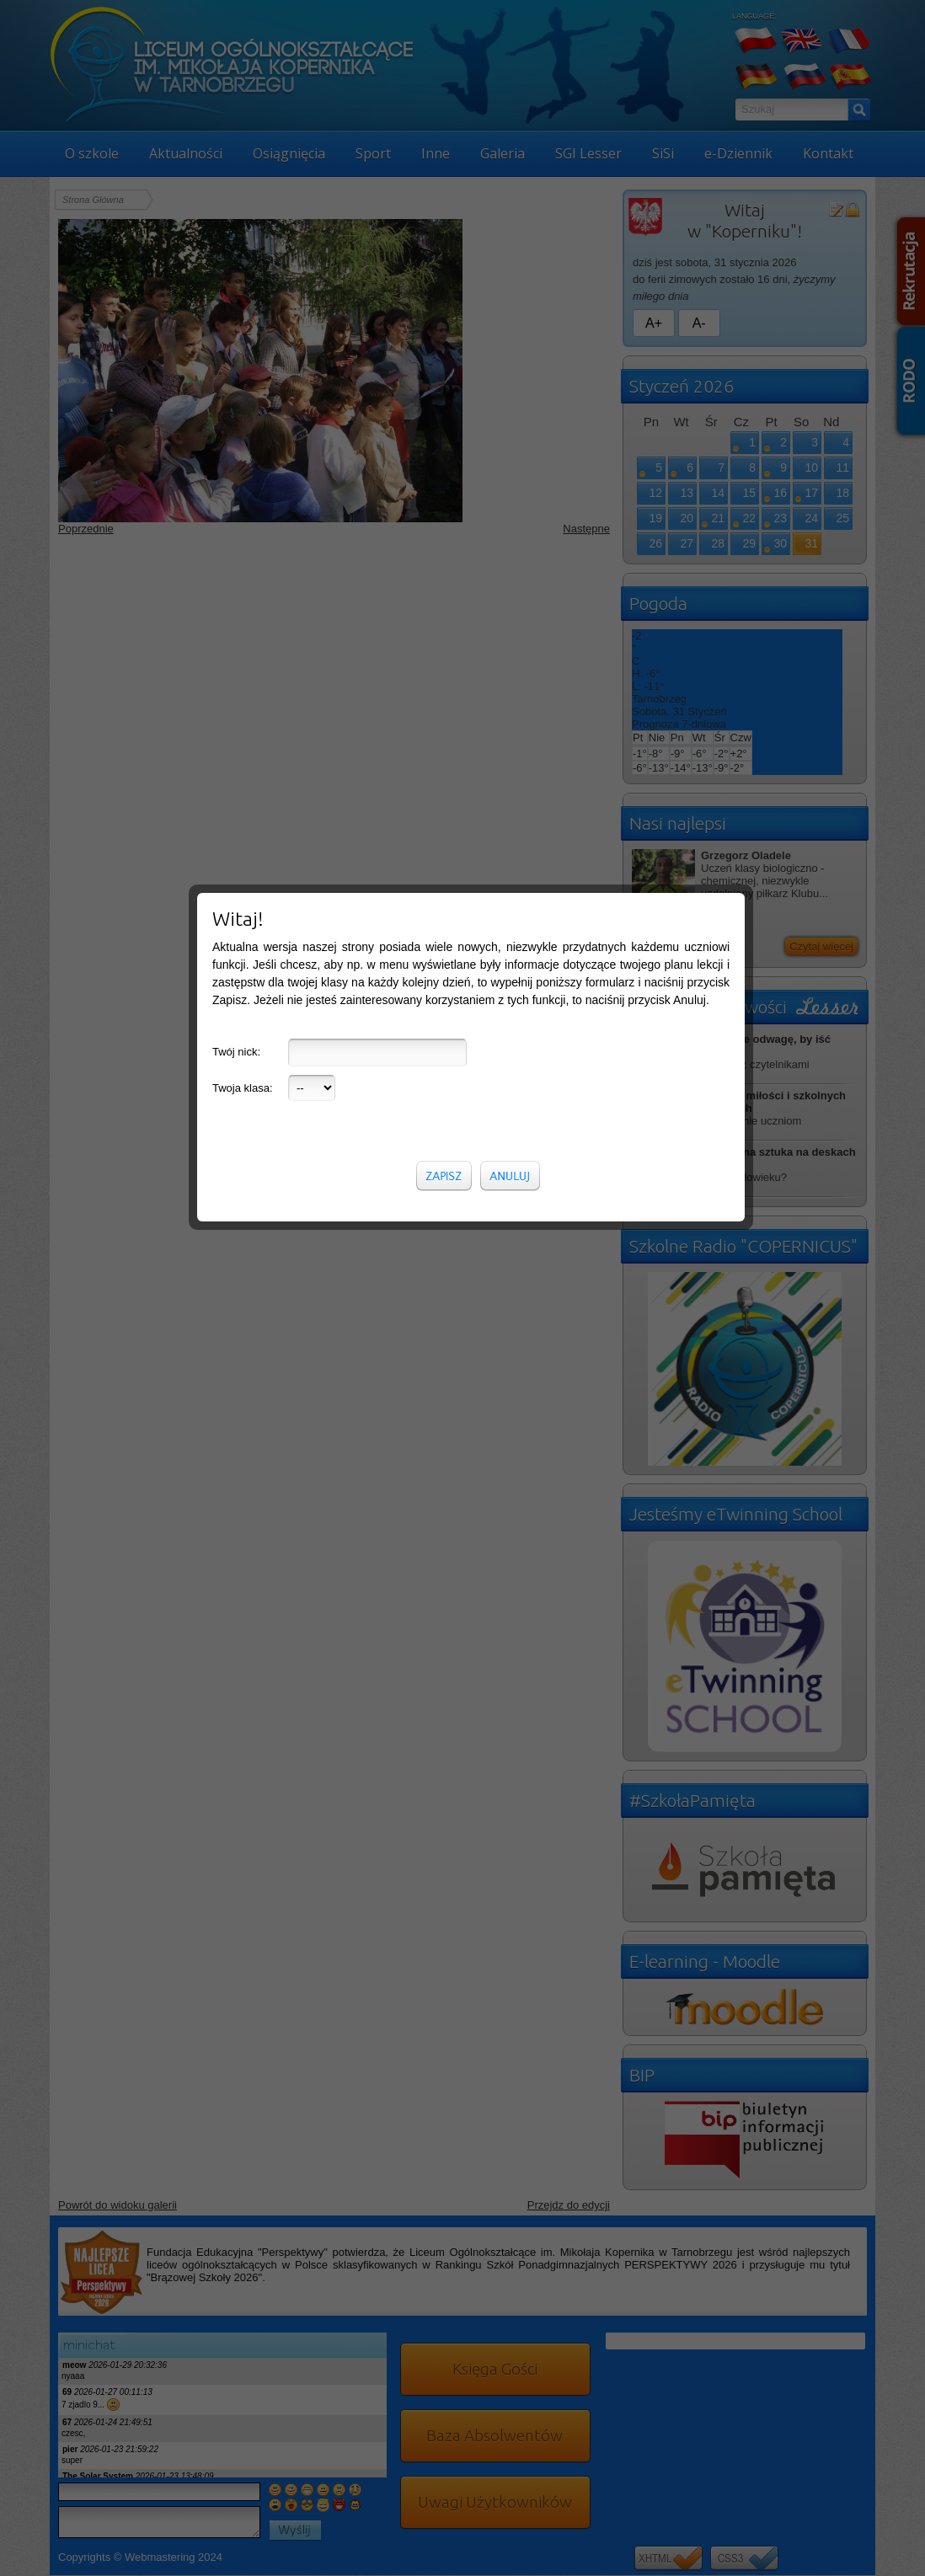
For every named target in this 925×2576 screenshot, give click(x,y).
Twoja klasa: (242, 356)
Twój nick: (236, 320)
